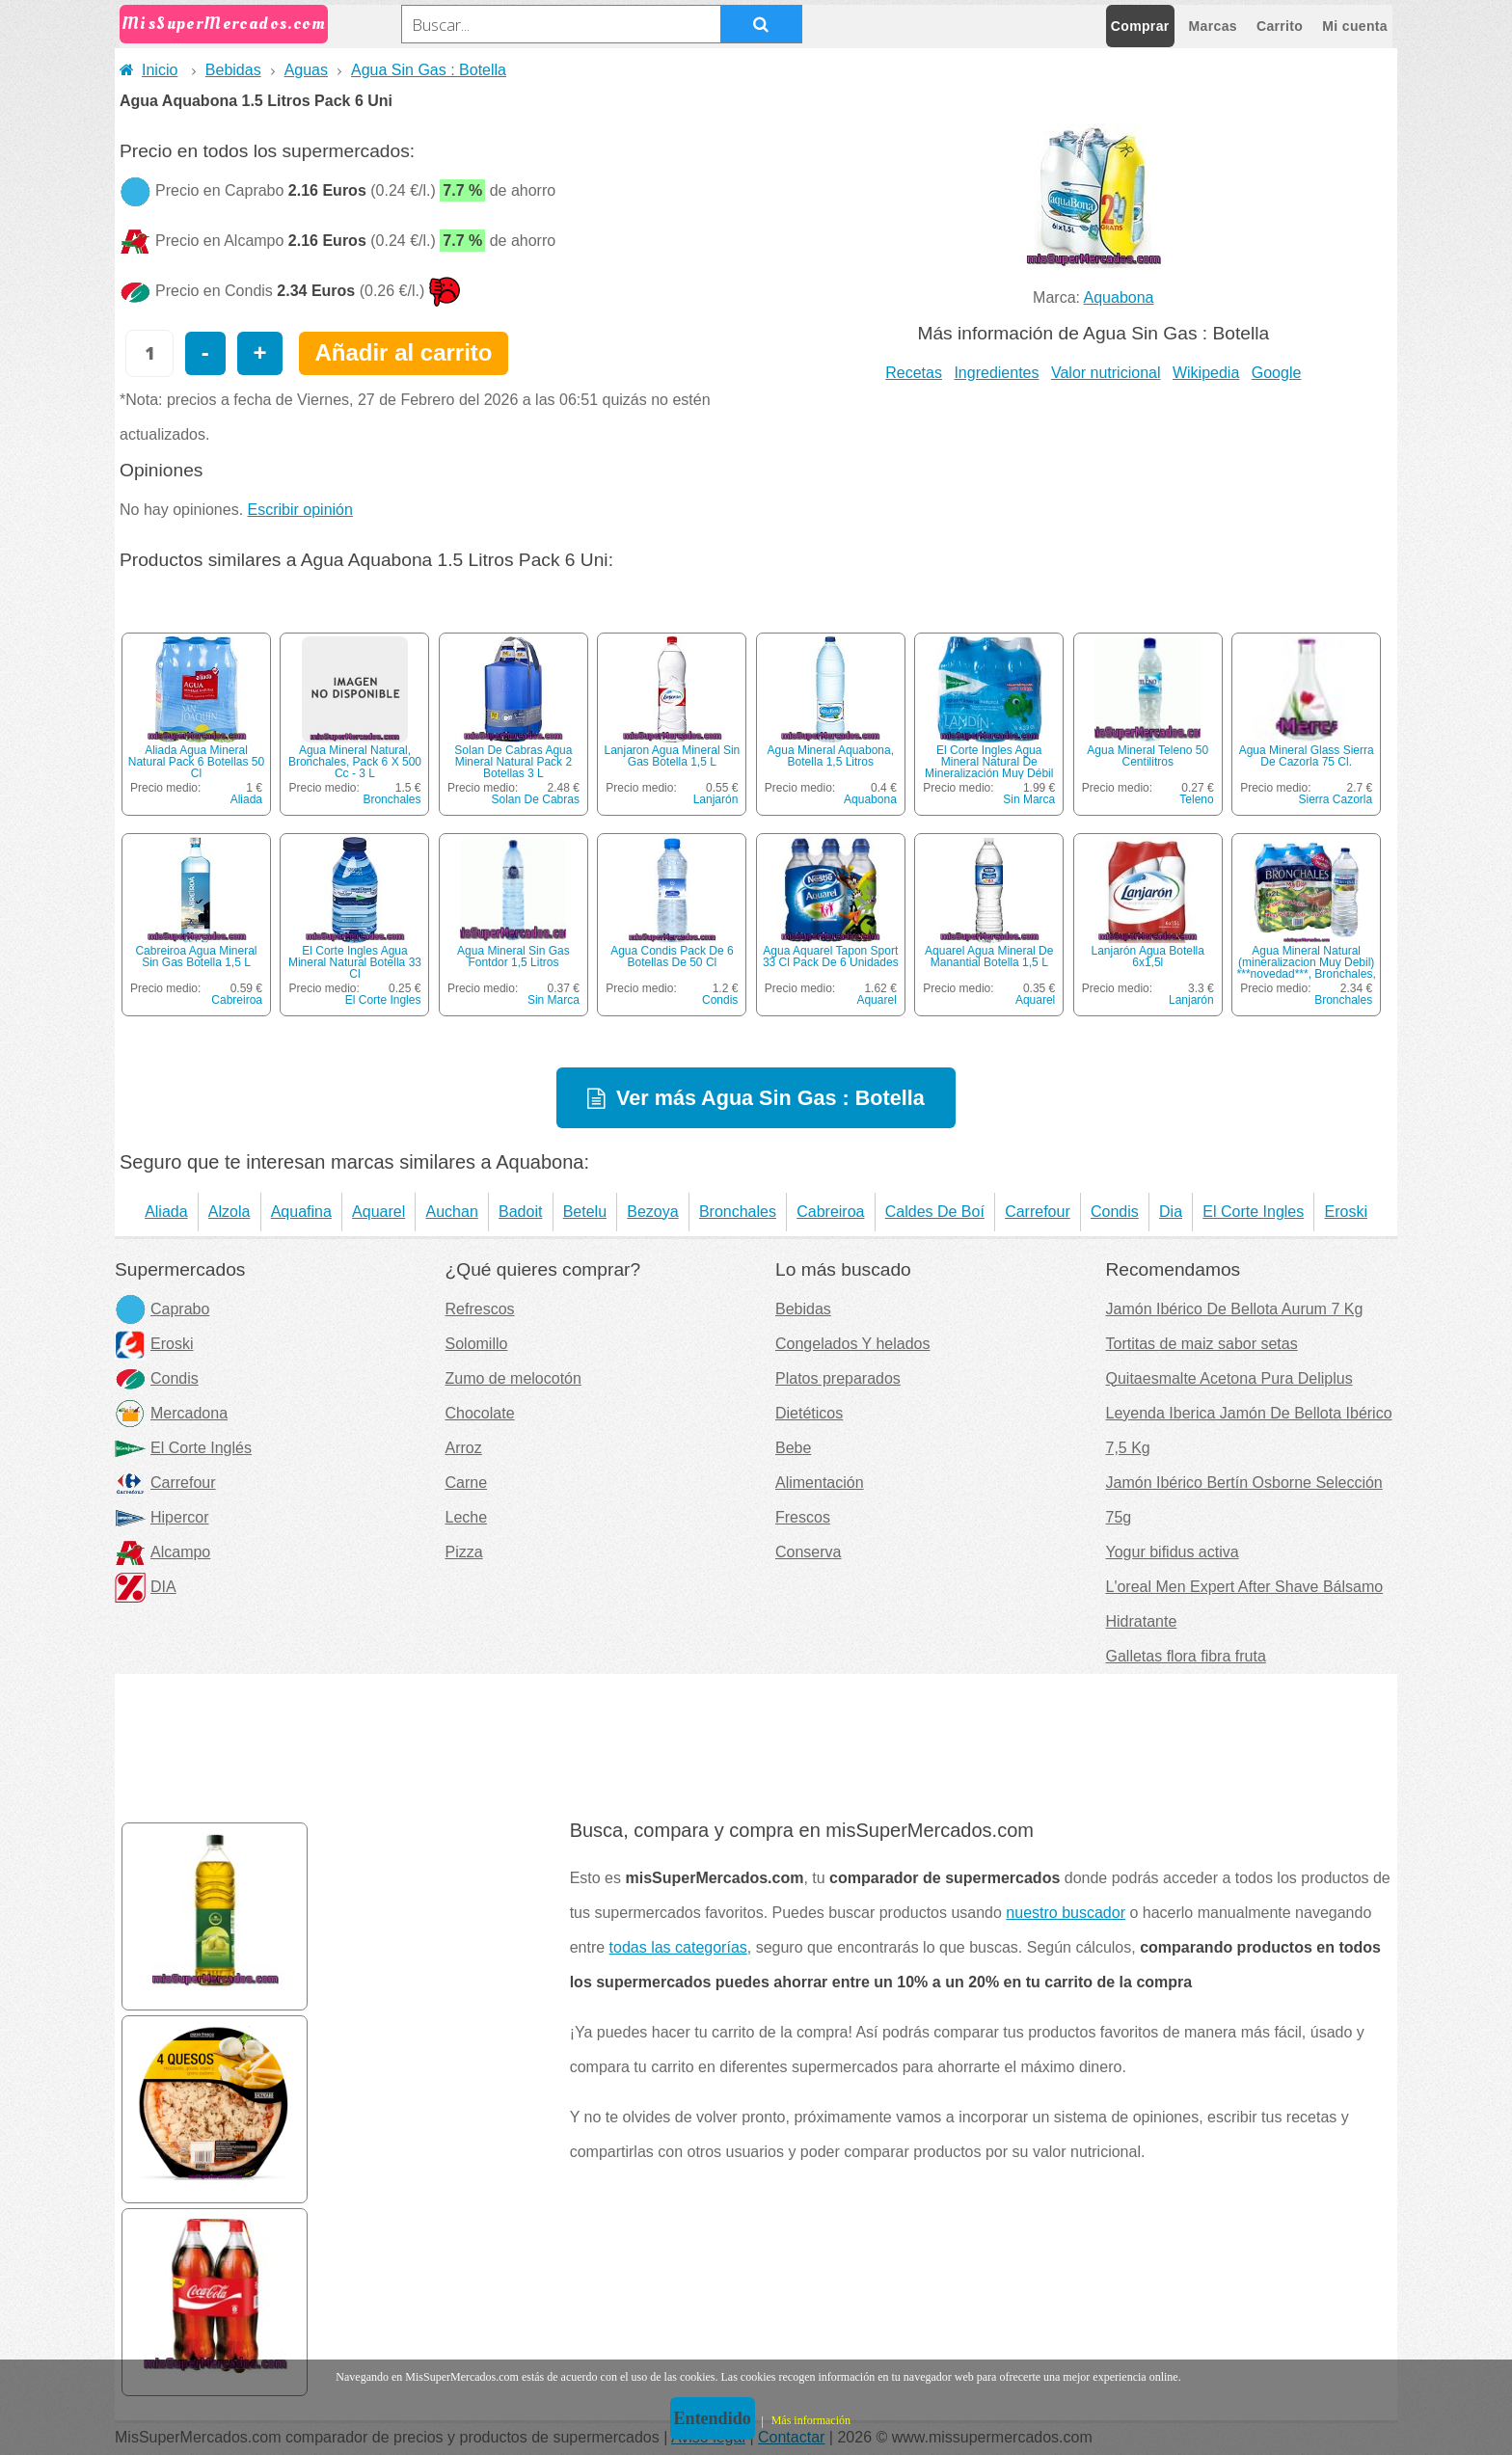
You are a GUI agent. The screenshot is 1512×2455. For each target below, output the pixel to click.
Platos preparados (838, 1378)
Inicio (148, 70)
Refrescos (480, 1309)
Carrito (1279, 26)
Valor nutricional (1106, 372)
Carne (467, 1482)
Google (1277, 372)
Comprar (1140, 26)
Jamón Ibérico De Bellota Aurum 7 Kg (1235, 1309)
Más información (810, 2420)
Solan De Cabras (536, 799)
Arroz (464, 1448)
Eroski (1345, 1211)
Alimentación (819, 1482)
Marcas (1213, 26)
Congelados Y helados (852, 1343)
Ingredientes (996, 372)
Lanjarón (716, 799)
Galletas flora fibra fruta (1186, 1656)
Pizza (464, 1552)
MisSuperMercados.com (224, 24)
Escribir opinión (300, 509)
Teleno (1196, 799)
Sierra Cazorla (1335, 799)
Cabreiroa (236, 1000)
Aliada (246, 799)
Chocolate (480, 1413)
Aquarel (876, 1000)
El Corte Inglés (183, 1448)
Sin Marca (1029, 799)
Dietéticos (809, 1413)
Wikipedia (1206, 372)
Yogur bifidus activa (1172, 1552)
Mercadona (171, 1413)
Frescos (802, 1517)
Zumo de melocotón (513, 1378)
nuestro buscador (1065, 1912)
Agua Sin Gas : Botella (428, 70)
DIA (145, 1586)
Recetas (913, 372)
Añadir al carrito (403, 352)
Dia (1170, 1211)
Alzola (229, 1211)
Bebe (793, 1448)
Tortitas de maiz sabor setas (1202, 1343)
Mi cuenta (1355, 26)
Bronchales (391, 799)
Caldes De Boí (935, 1211)
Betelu (585, 1211)
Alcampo (162, 1552)
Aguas (306, 70)
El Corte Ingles (383, 1000)
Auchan (452, 1211)
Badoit (520, 1211)
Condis (720, 1000)
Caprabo (162, 1309)
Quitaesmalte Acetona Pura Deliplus (1229, 1378)
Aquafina (301, 1211)
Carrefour (1037, 1211)
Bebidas (233, 70)
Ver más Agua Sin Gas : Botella (770, 1098)
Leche (467, 1517)
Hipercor (161, 1517)
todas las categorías (678, 1947)
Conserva (808, 1552)
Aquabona (1119, 297)
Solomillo (477, 1343)
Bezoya (652, 1211)
